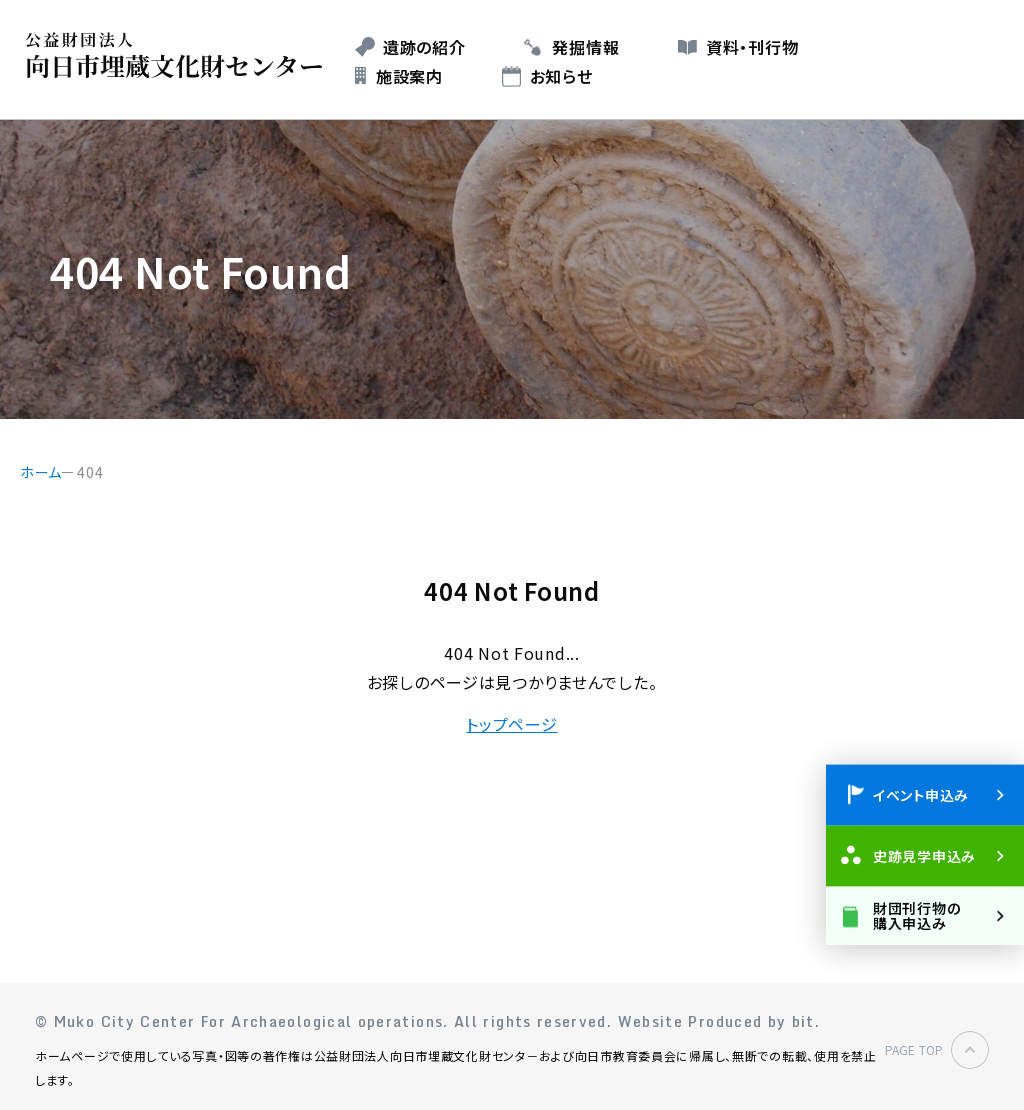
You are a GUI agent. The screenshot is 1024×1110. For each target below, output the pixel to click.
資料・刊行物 (752, 47)
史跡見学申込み (924, 855)
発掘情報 (585, 47)
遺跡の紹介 (424, 47)
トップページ (511, 724)
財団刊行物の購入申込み (916, 914)
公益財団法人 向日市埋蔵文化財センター (179, 55)
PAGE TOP (914, 1049)
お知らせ (561, 76)
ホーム (41, 472)
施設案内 (409, 76)
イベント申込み (921, 794)
